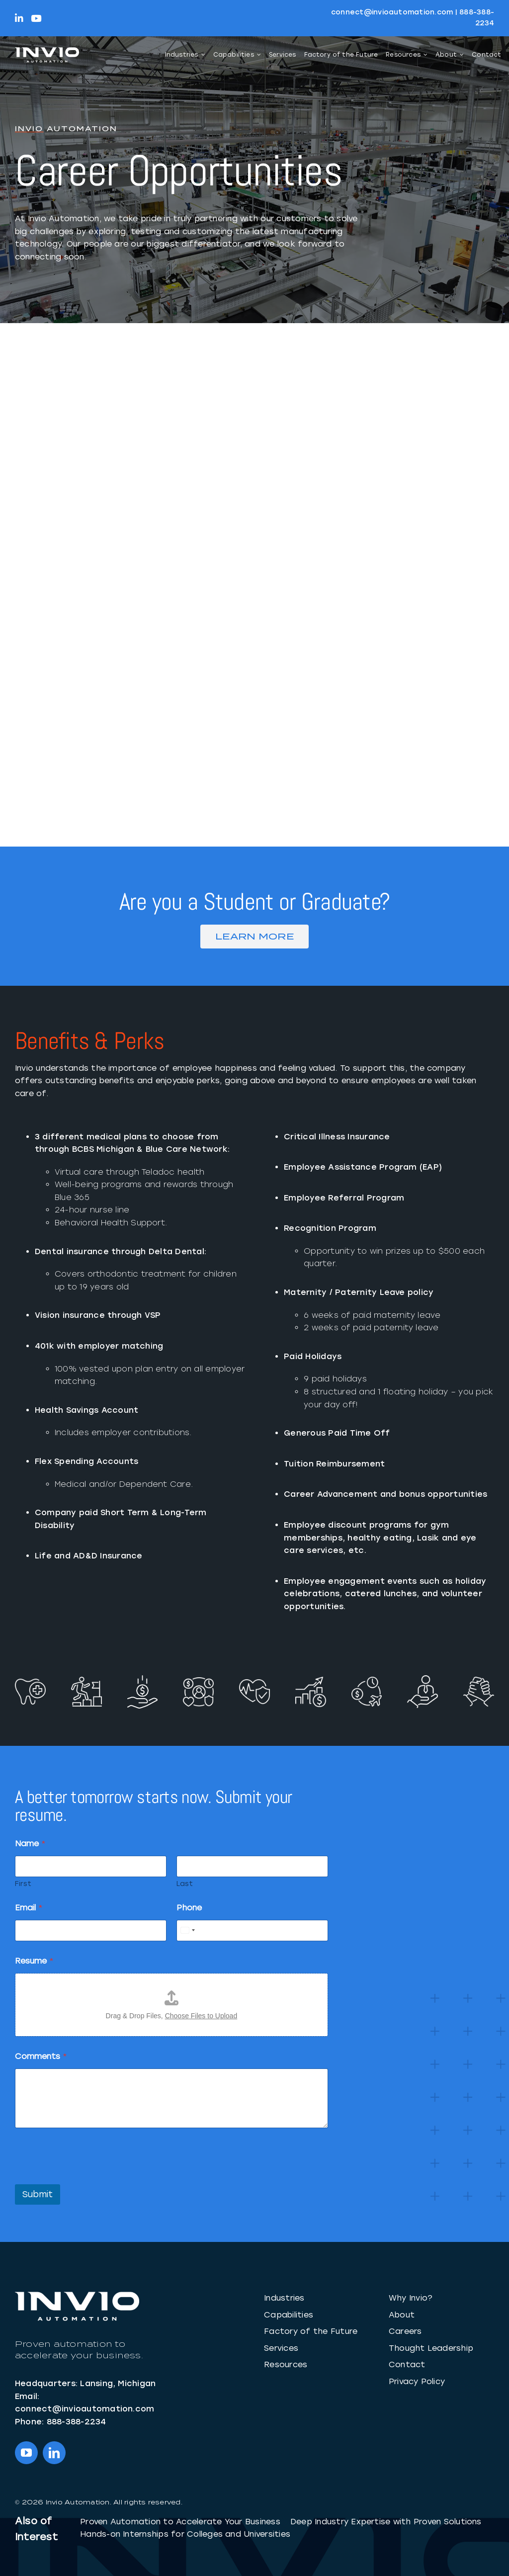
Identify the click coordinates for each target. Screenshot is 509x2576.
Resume (34, 1961)
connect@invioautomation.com (392, 12)
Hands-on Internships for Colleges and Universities (185, 2534)
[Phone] (252, 1930)
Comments (41, 2056)
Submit (37, 2194)
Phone (189, 1907)
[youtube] (26, 2452)
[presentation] (90, 2178)
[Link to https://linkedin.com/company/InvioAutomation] (19, 18)
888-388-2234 (76, 2421)
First (23, 1884)
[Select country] (187, 1930)
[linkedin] (54, 2452)
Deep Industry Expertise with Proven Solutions (386, 2521)
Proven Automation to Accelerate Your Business (180, 2521)
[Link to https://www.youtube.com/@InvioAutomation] (36, 18)
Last (184, 1884)
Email (29, 1907)
